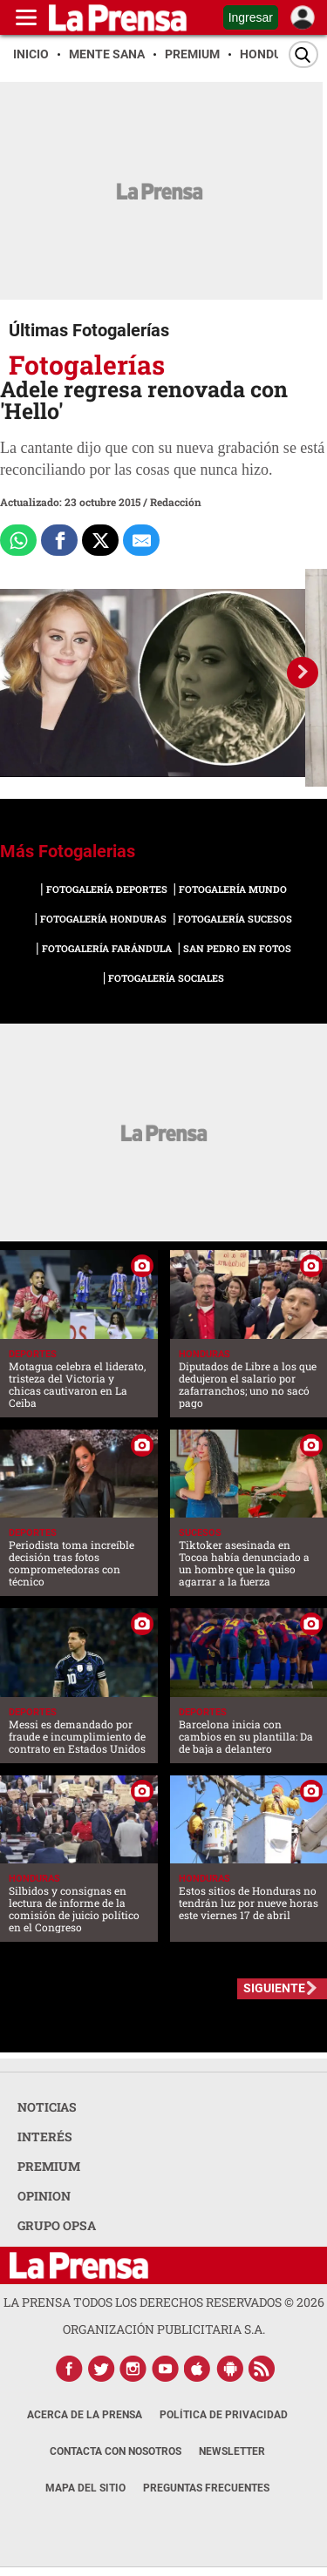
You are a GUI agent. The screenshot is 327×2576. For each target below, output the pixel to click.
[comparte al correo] (141, 540)
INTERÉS (44, 2136)
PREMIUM (48, 2166)
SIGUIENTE (274, 1988)
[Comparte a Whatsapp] (18, 540)
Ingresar (250, 17)
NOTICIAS (47, 2107)
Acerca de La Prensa (84, 2415)
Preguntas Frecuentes (206, 2488)
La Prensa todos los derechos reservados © (163, 2302)
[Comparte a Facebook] (59, 540)
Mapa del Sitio (85, 2488)
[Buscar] (303, 54)
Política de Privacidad (224, 2415)
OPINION (44, 2195)
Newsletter (232, 2451)
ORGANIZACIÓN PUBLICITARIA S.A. (164, 2329)
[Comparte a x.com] (100, 540)
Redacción (175, 502)
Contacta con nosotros (115, 2451)
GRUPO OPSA (56, 2225)
